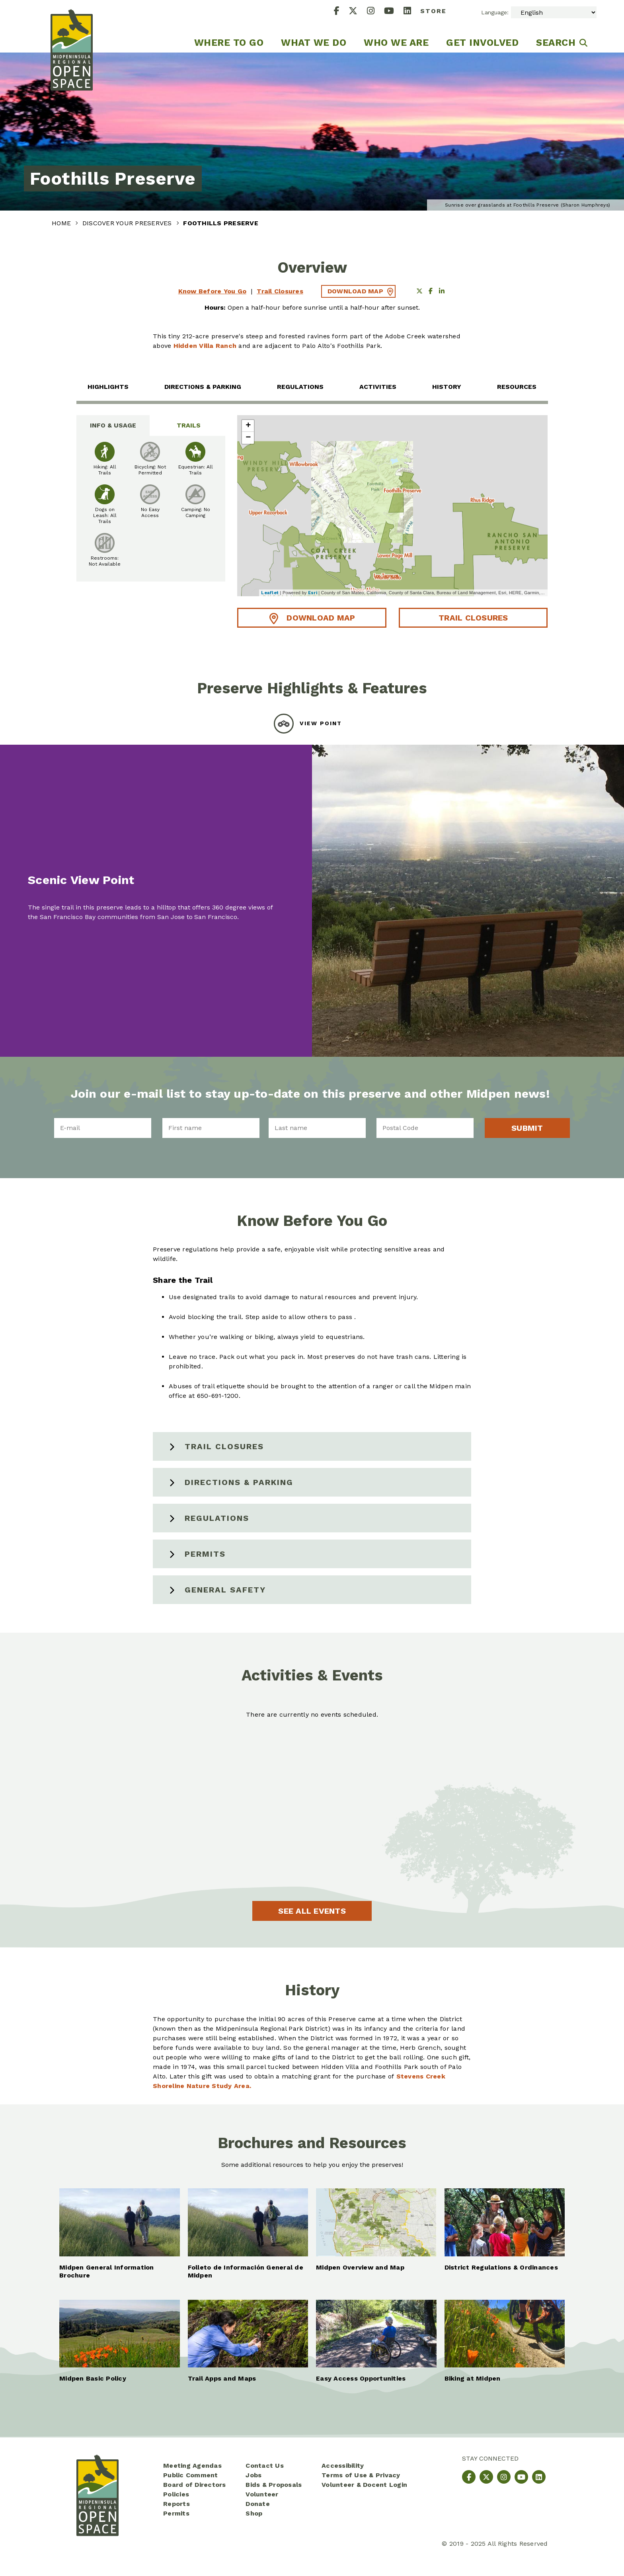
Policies (176, 2494)
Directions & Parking (202, 386)
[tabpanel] (151, 509)
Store (433, 11)
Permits (205, 1554)
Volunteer (262, 2494)
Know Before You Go (212, 291)
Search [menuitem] (555, 42)
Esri (312, 592)
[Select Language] (554, 12)
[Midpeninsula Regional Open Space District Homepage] (72, 26)
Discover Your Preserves (128, 223)
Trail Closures (280, 291)
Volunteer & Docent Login (364, 2484)
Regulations (300, 386)
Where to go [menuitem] (229, 42)
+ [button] (248, 426)
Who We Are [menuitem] (396, 42)
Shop (254, 2513)
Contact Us (265, 2465)
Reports (176, 2504)
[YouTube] (394, 12)
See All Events (312, 1911)
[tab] (312, 724)
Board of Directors (194, 2484)
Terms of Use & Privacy (361, 2475)
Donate (258, 2504)
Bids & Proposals (274, 2484)
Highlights (108, 386)
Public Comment (190, 2475)
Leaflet (270, 592)
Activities (377, 386)
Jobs (253, 2475)
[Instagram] (375, 12)
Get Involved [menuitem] (482, 42)
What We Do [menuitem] (313, 42)
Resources (516, 386)
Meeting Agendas (192, 2465)
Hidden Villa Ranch (205, 345)
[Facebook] (341, 12)
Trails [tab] (189, 425)
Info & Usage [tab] (113, 425)
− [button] (248, 438)
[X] (358, 12)
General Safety (225, 1589)
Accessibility (343, 2465)
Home (62, 223)
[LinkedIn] (412, 12)
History (446, 386)
